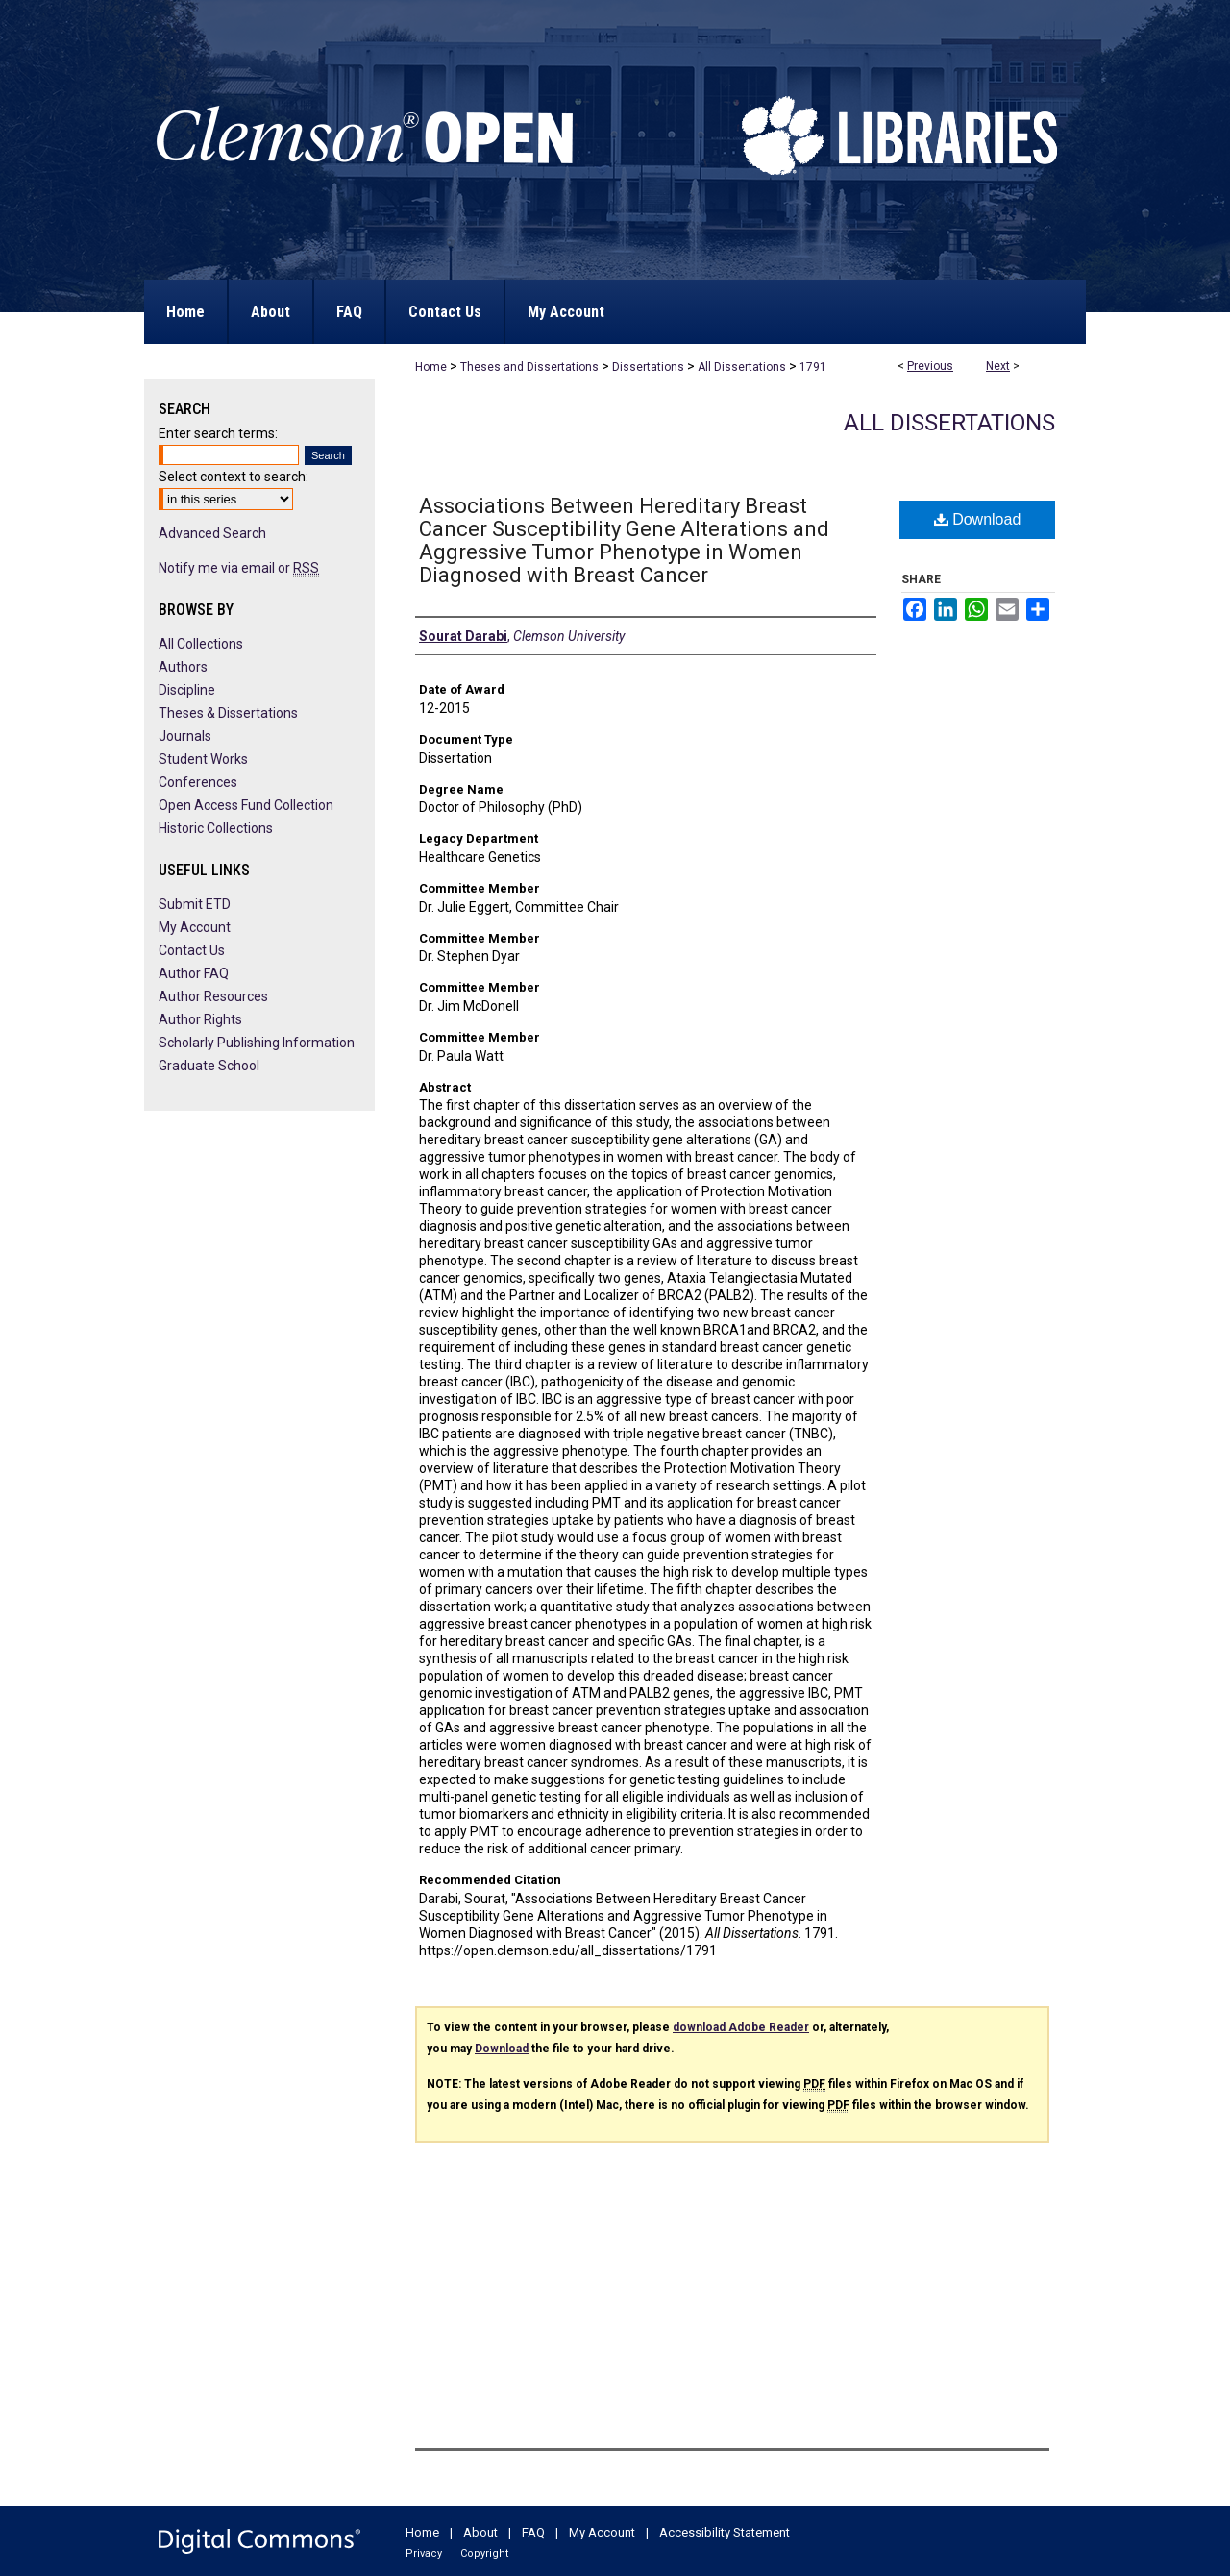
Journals (185, 736)
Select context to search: (233, 476)
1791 (813, 367)
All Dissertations (742, 367)
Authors (183, 667)
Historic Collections (216, 828)
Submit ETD (195, 904)
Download (977, 519)
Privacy (424, 2553)
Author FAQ (194, 973)
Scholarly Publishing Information (257, 1042)
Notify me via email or (239, 568)
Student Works (203, 759)
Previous (930, 366)
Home (431, 367)
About (480, 2532)
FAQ (533, 2532)
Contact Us (192, 950)
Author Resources (213, 996)
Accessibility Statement (724, 2532)
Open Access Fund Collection (246, 805)
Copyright (484, 2553)
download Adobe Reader (741, 2027)
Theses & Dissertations (228, 713)
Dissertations (648, 367)
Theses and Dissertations (529, 367)
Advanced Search (212, 533)
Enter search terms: (218, 433)
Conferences (198, 782)
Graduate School (209, 1065)
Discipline (187, 690)
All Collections (201, 643)
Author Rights (200, 1019)
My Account (195, 927)
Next (998, 366)
